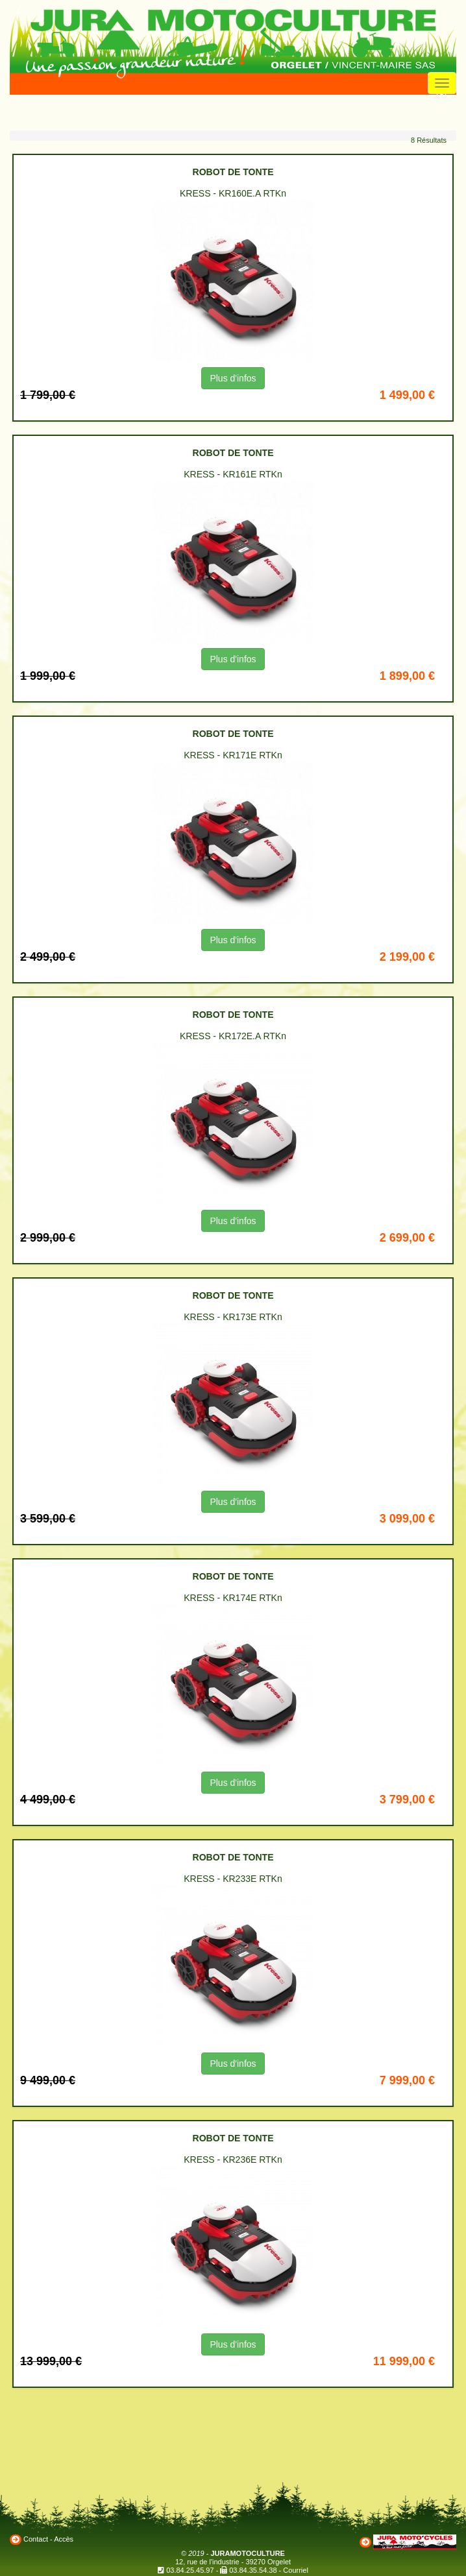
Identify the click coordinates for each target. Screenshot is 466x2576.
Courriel (295, 2570)
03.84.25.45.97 (190, 2570)
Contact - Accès (48, 2539)
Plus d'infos (233, 378)
